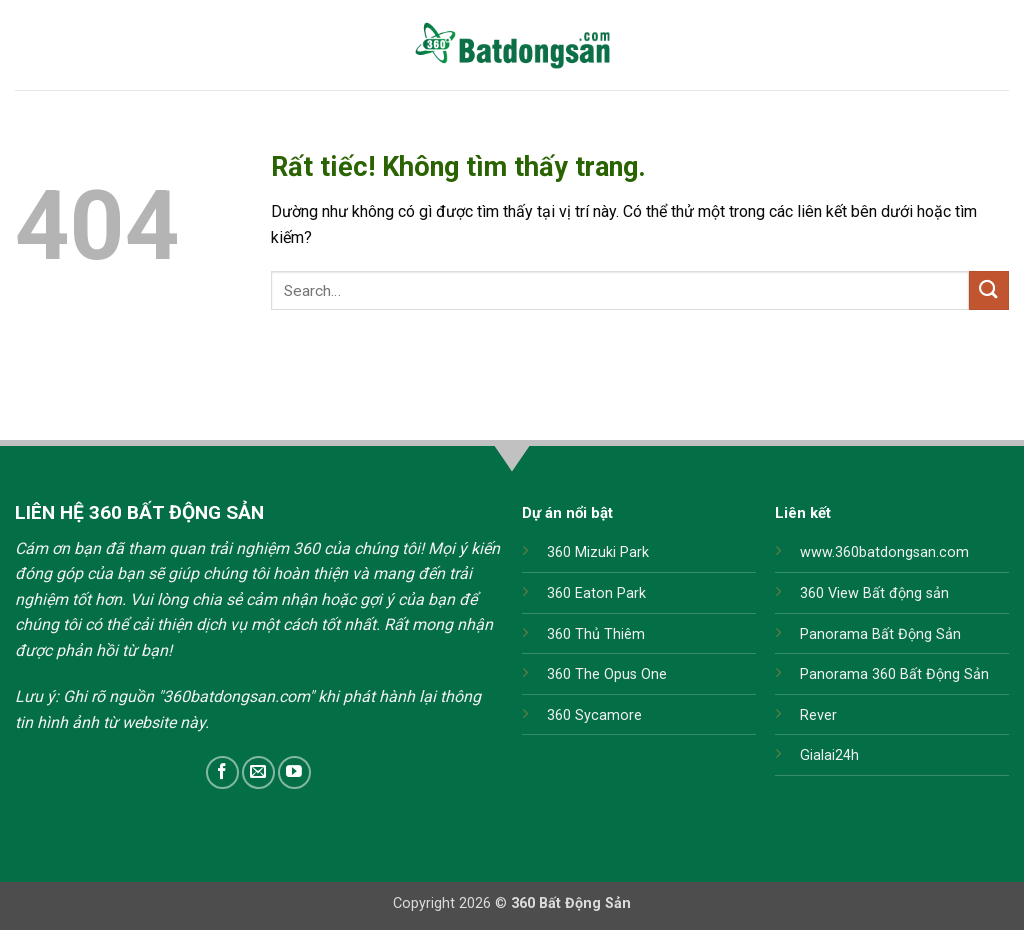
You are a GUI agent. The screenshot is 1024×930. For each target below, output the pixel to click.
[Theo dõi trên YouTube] (294, 772)
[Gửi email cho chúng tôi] (258, 772)
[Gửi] (989, 290)
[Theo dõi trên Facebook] (222, 772)
